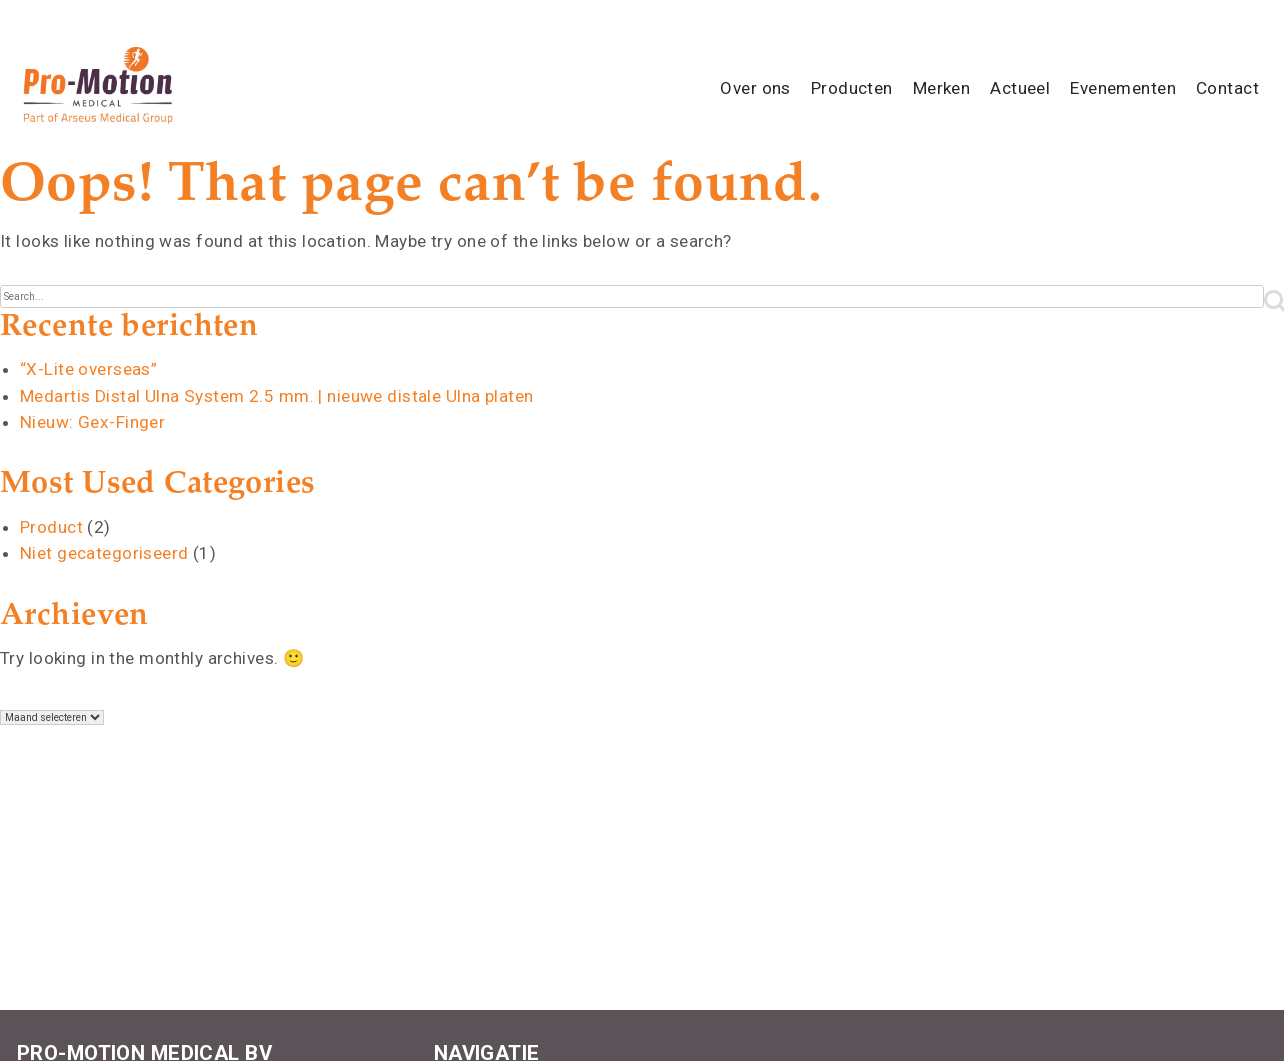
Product (51, 527)
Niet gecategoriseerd (104, 553)
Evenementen (1123, 88)
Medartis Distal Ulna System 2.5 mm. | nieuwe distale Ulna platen (276, 396)
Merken (942, 88)
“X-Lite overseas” (88, 369)
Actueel (1020, 88)
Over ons (755, 88)
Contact (1227, 88)
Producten (852, 88)
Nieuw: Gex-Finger (92, 422)
